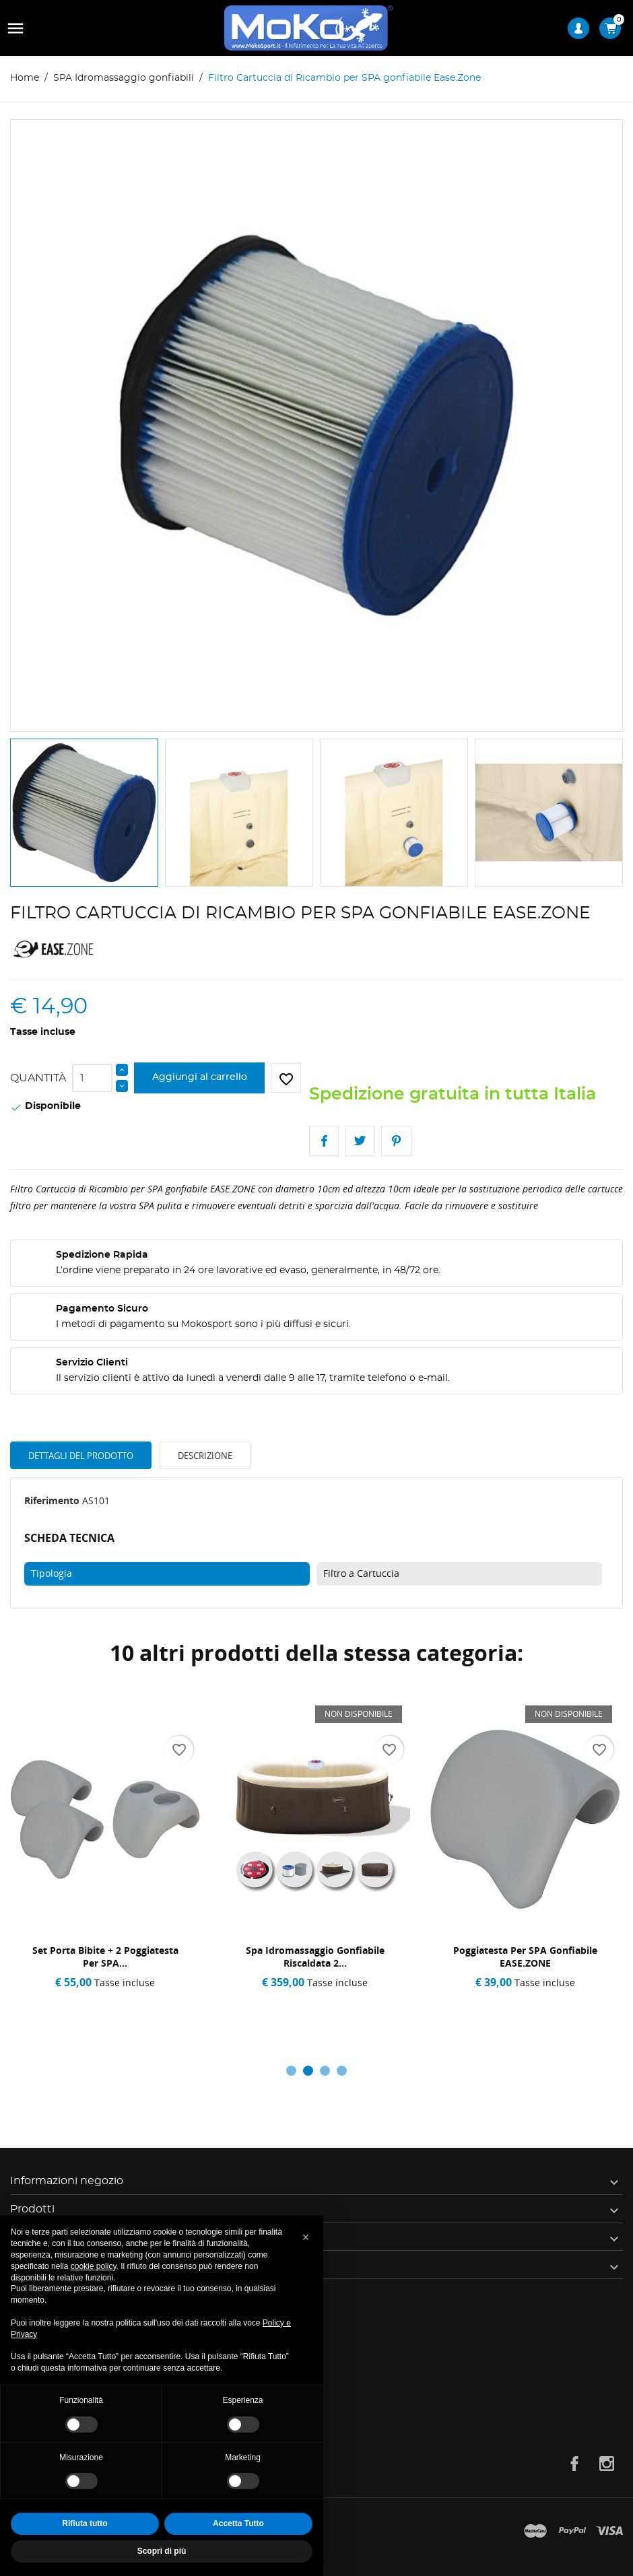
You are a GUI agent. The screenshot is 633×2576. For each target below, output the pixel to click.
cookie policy (93, 2266)
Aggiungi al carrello (199, 1077)
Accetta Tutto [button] (238, 2523)
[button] (305, 2237)
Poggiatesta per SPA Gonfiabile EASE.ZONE (525, 1956)
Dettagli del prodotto (80, 1456)
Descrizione (205, 1456)
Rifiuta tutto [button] (84, 2523)
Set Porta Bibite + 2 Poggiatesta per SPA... (105, 1956)
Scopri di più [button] (162, 2551)
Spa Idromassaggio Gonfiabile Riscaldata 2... (315, 1956)
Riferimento (51, 1500)
